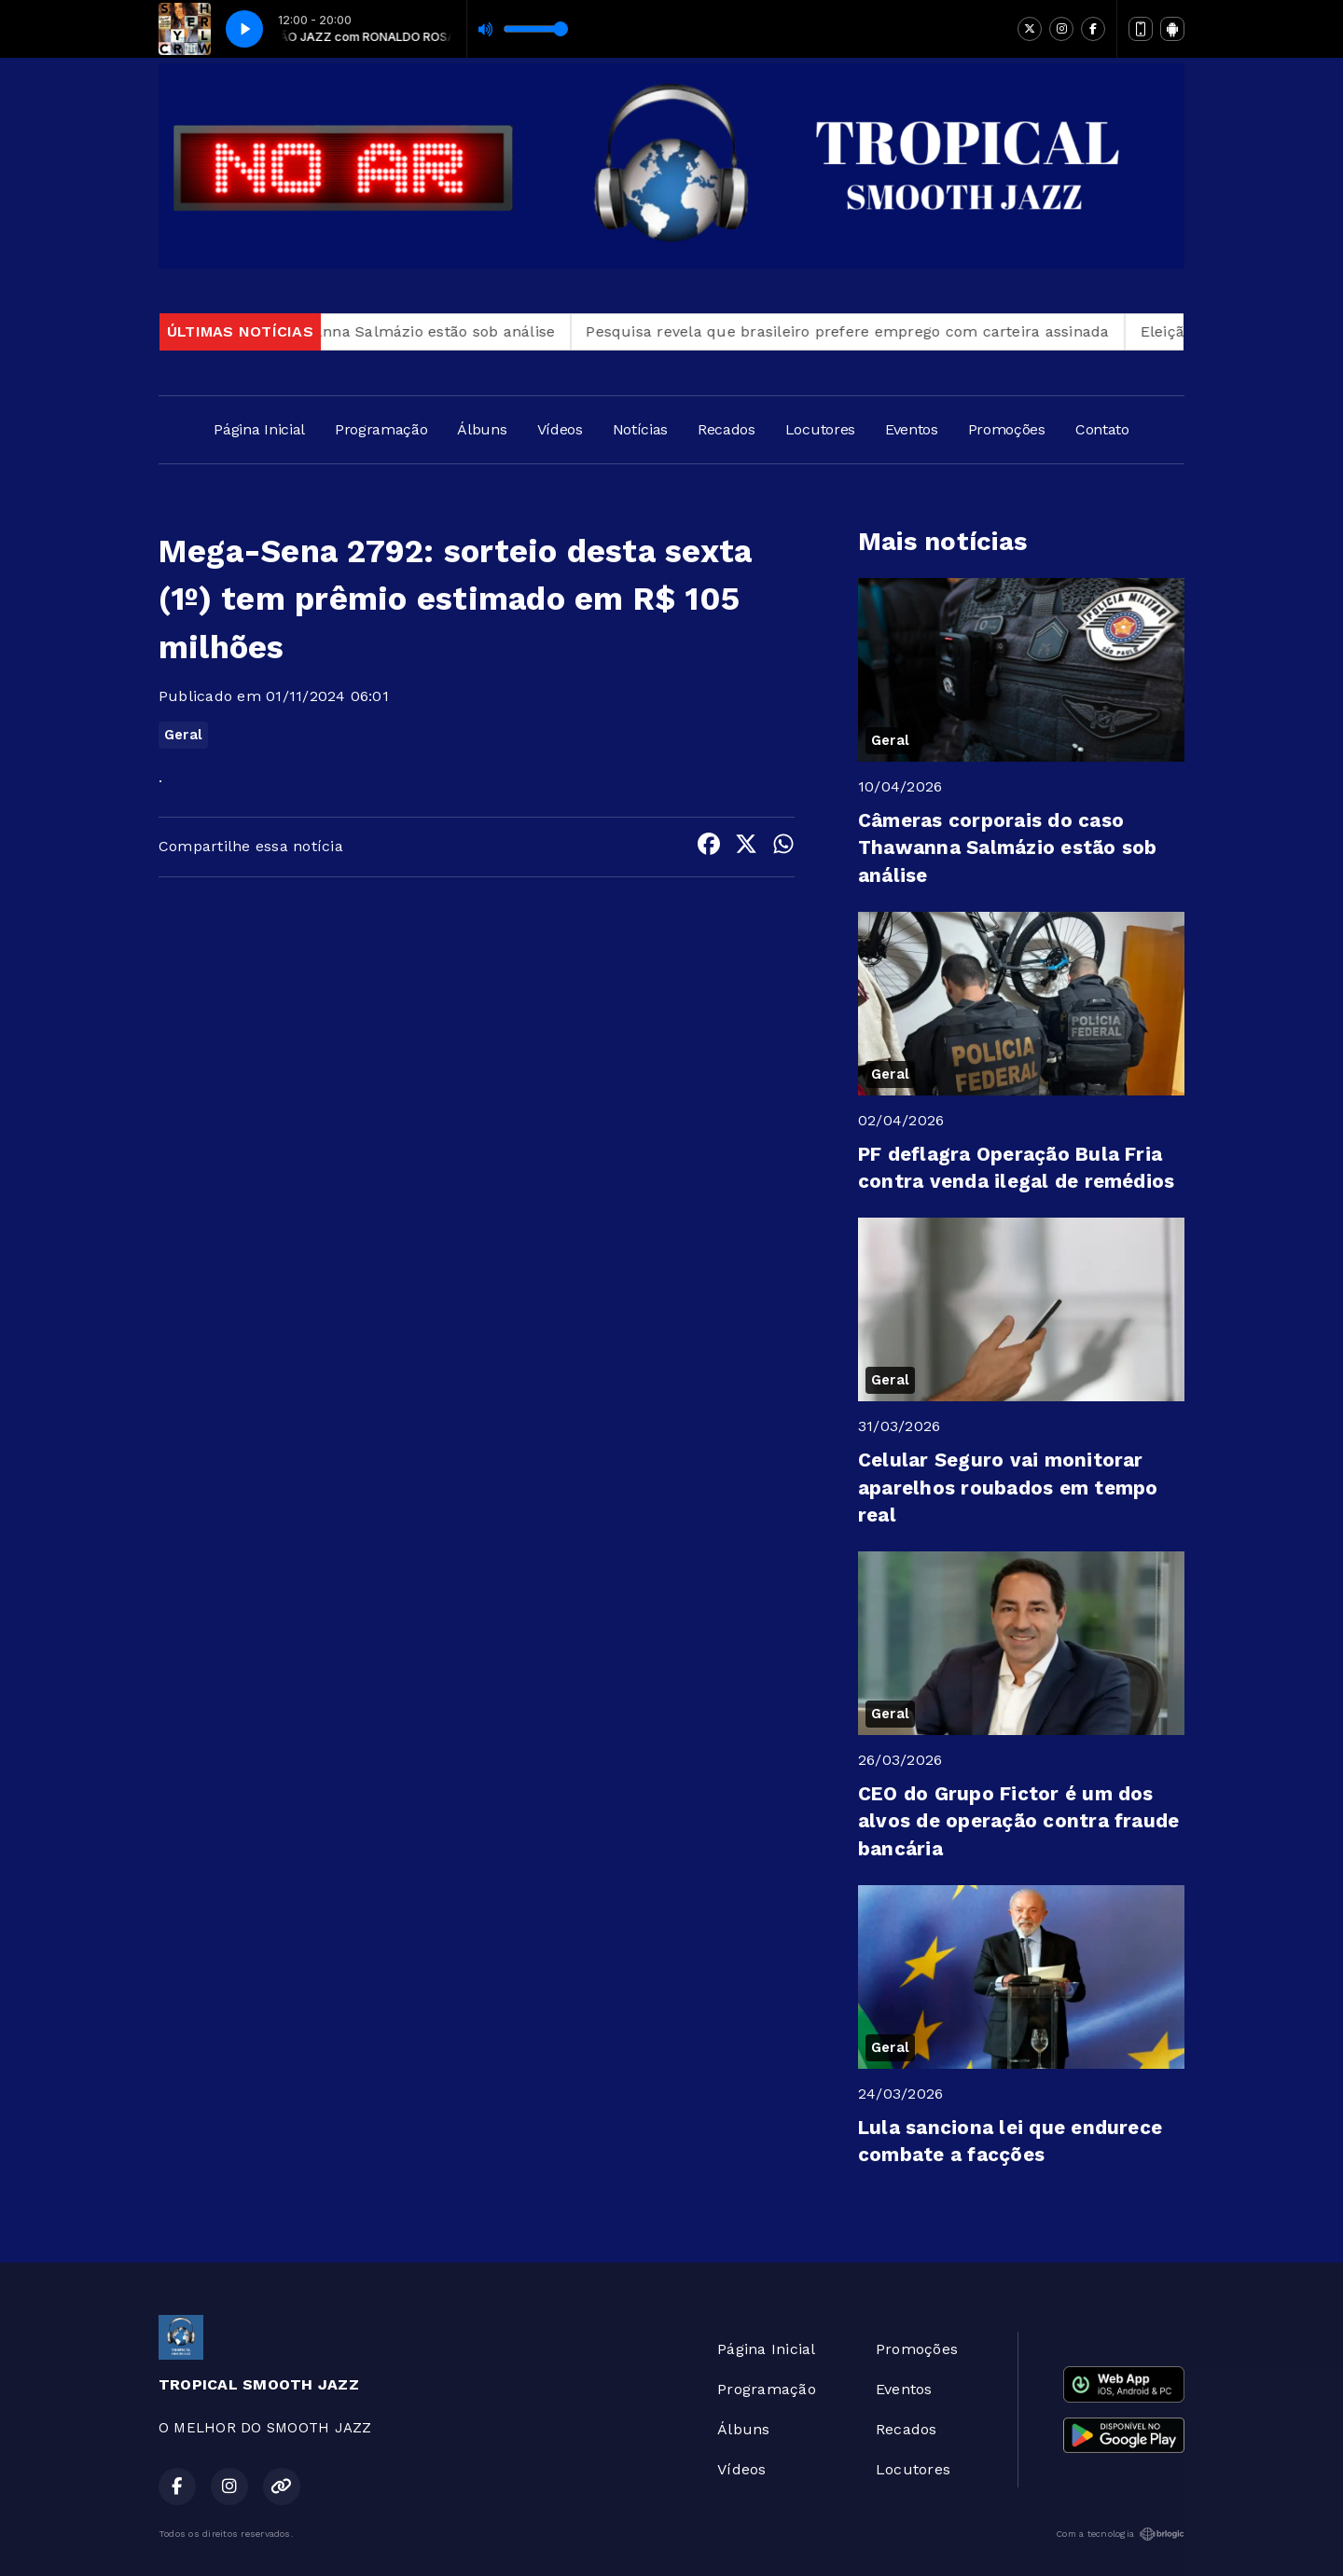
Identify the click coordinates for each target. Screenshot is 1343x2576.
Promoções (1006, 429)
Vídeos (560, 429)
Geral (183, 734)
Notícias (640, 429)
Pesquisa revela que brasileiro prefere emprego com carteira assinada (867, 331)
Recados (726, 429)
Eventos (911, 429)
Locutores (820, 429)
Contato (1102, 429)
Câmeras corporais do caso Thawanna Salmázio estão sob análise (331, 331)
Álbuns (481, 429)
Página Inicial (259, 429)
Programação (381, 429)
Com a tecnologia (1120, 2534)
